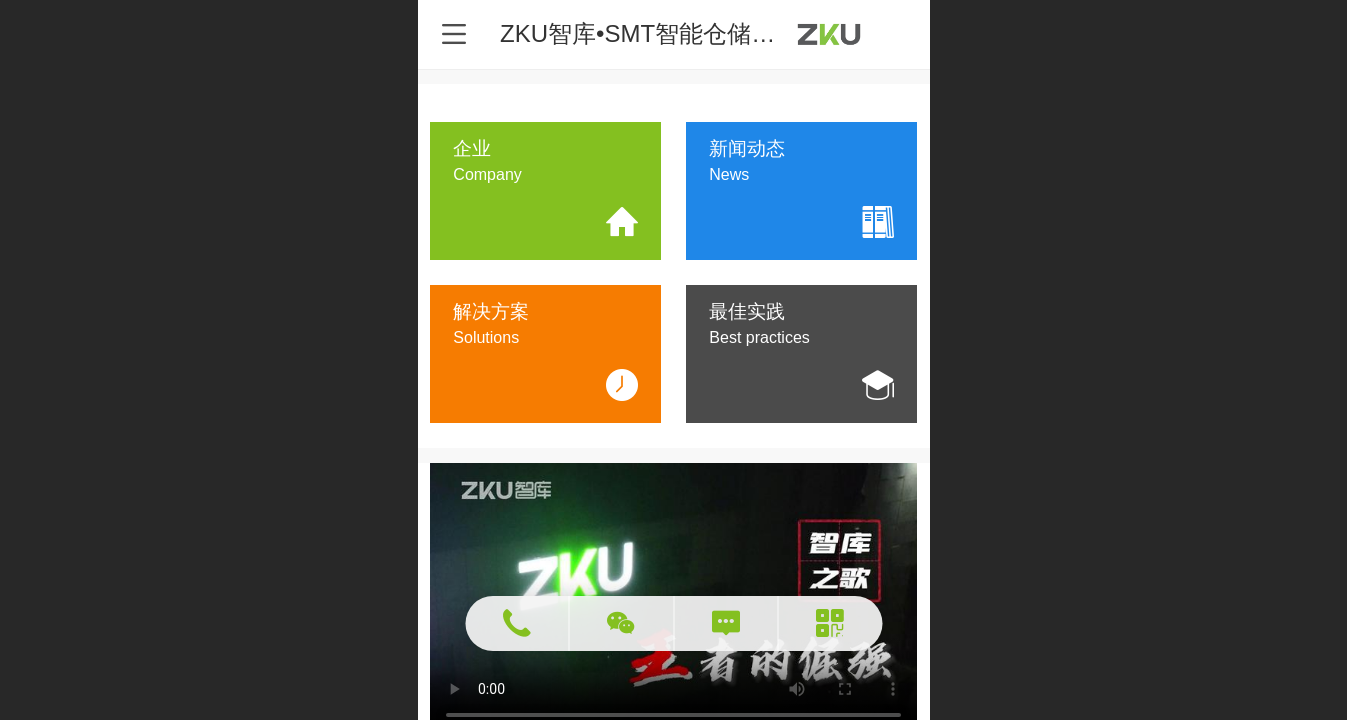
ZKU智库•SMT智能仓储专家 (649, 33)
